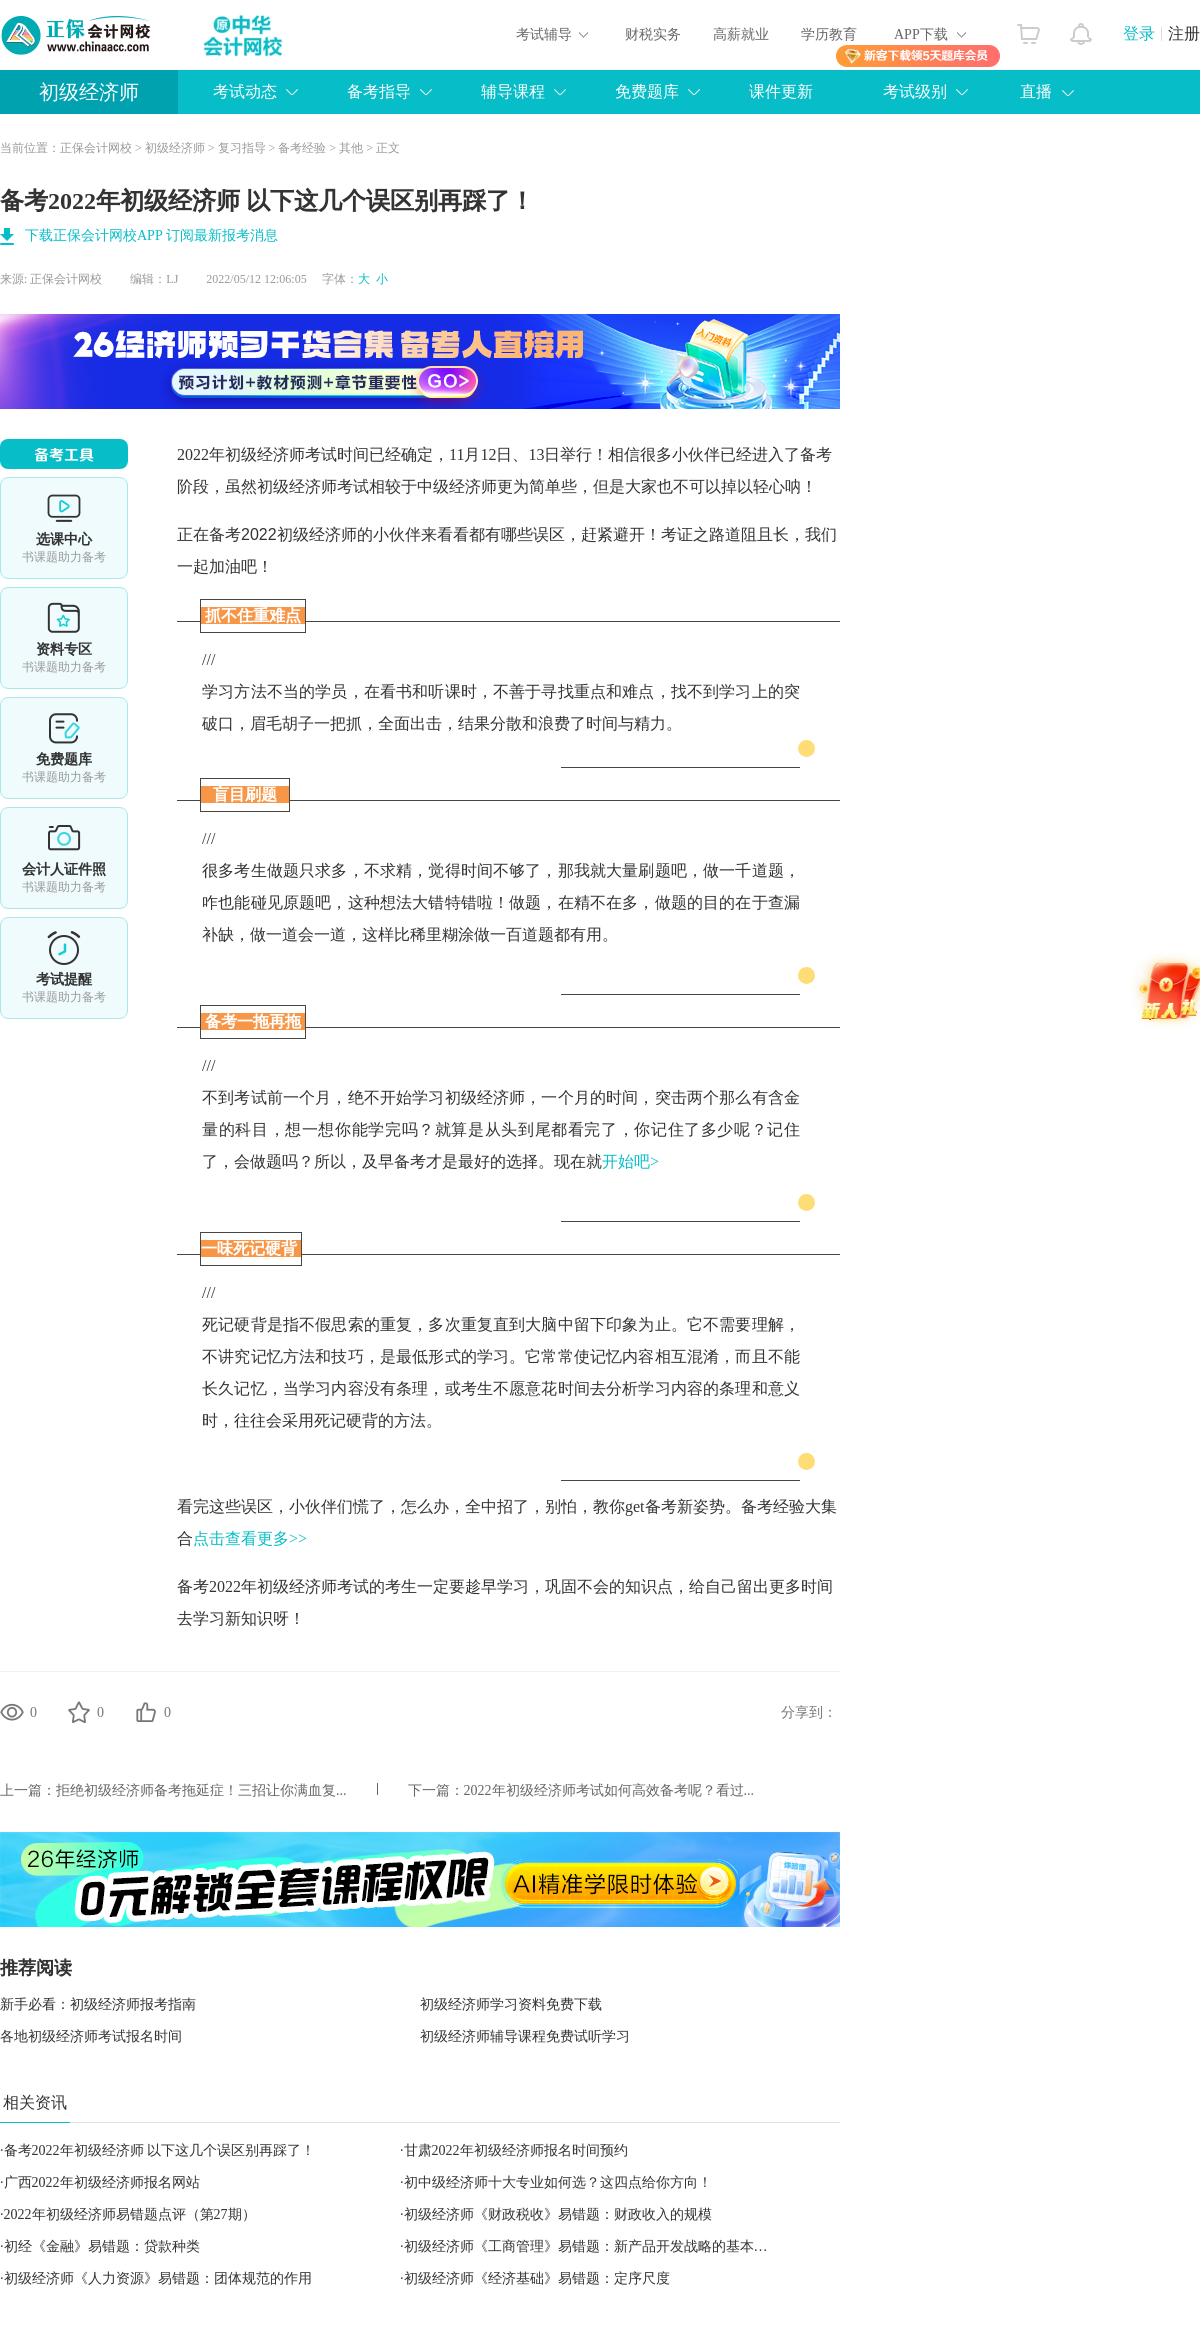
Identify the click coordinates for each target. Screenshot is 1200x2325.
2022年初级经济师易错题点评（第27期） (130, 2214)
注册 (1184, 33)
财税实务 (653, 34)
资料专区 (64, 638)
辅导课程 (513, 91)
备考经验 (302, 148)
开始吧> (630, 1161)
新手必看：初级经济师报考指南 (98, 2004)
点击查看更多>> (250, 1538)
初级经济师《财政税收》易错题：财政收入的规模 (558, 2214)
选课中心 (64, 528)
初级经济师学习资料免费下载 (511, 2004)
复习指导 (242, 148)
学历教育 (829, 34)
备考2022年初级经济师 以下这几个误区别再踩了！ (160, 2150)
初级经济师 (89, 92)
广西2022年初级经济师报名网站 (102, 2182)
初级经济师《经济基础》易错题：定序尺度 (537, 2278)
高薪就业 (741, 34)
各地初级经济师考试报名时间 (91, 2036)
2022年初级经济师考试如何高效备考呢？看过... (609, 1790)
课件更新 (781, 91)
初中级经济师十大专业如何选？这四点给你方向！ (558, 2182)
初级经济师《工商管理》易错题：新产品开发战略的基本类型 (593, 2246)
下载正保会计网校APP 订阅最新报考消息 (151, 235)
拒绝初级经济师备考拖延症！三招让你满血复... (201, 1790)
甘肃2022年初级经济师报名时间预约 (516, 2150)
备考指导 (379, 91)
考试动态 (245, 91)
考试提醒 (64, 968)
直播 (1036, 91)
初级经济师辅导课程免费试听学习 (525, 2036)
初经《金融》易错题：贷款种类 (102, 2246)
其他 (351, 148)
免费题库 (647, 91)
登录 (1139, 33)
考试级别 (915, 91)
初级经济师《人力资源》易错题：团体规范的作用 (158, 2278)
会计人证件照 (64, 858)
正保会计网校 (96, 148)
